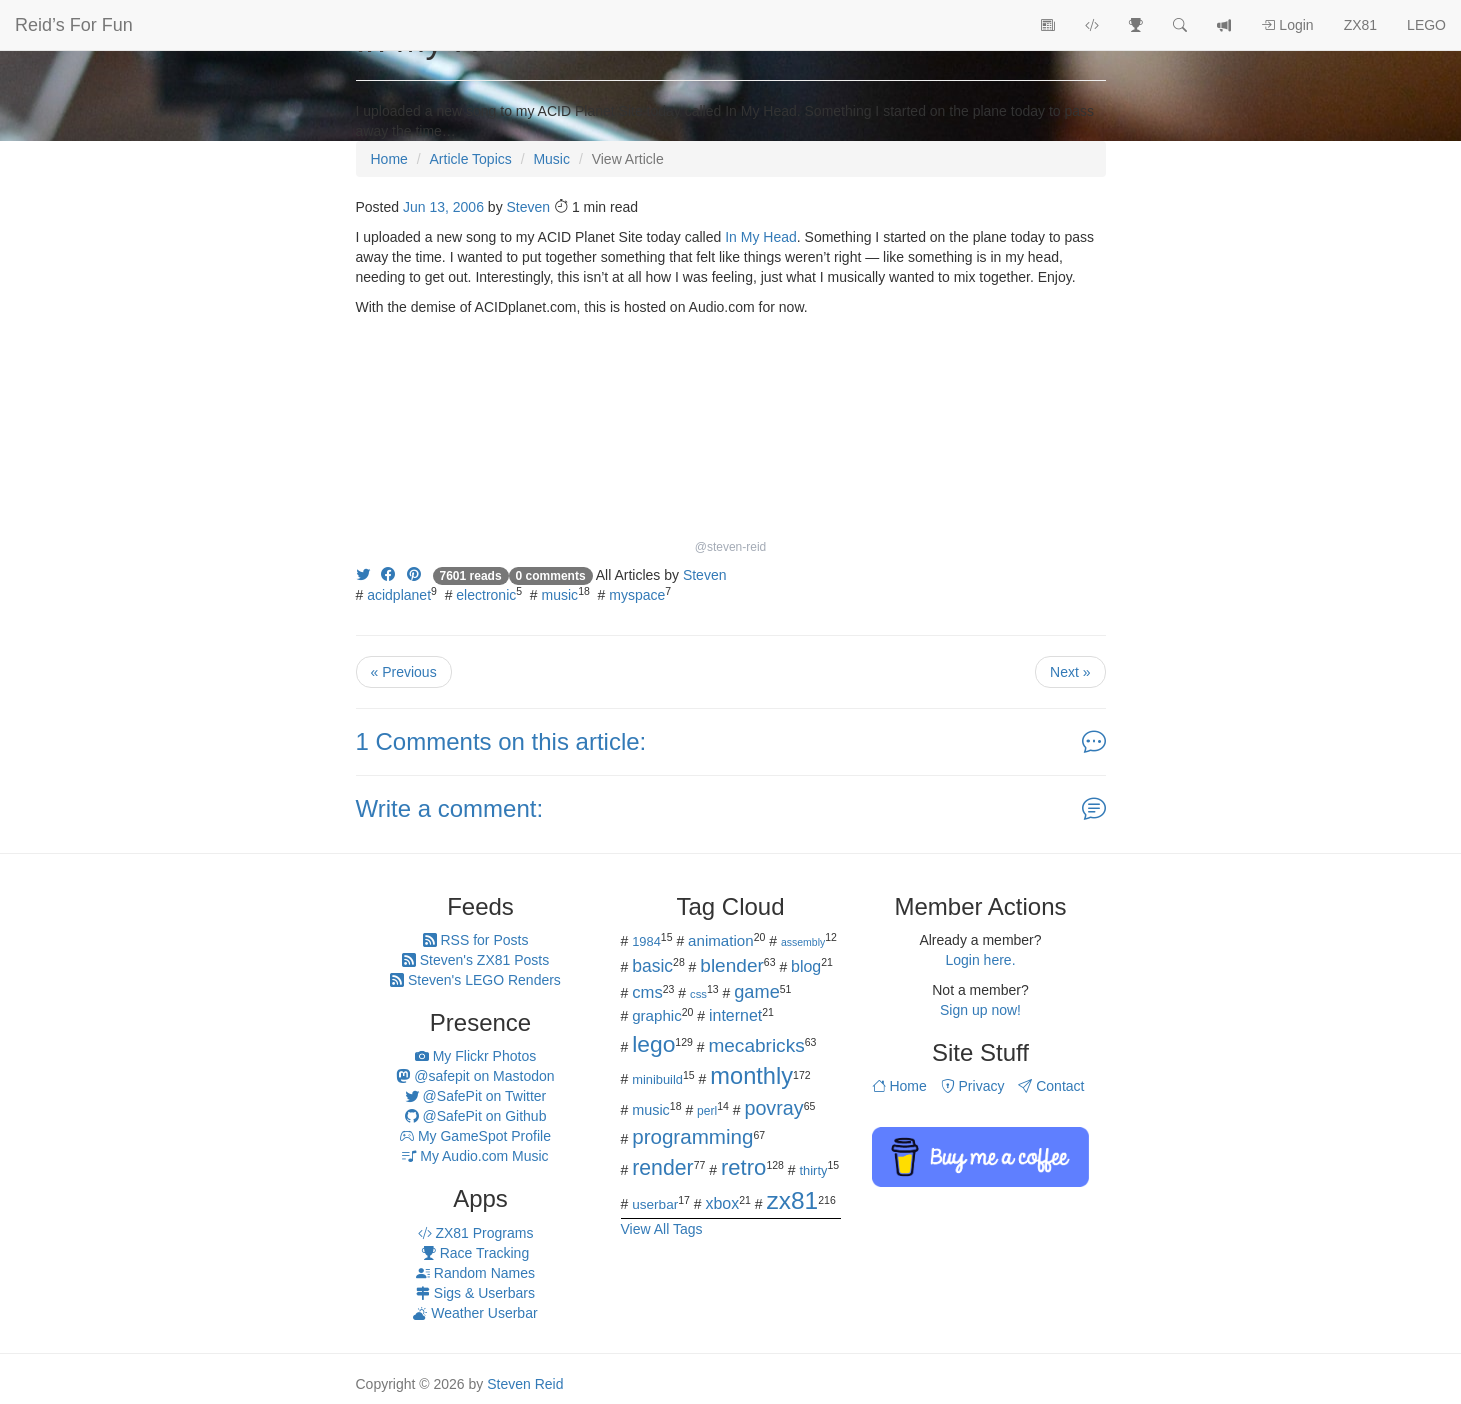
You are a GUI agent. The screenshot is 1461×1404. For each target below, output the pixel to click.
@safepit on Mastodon (475, 1076)
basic (652, 966)
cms (647, 992)
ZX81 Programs (476, 1233)
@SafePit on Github (476, 1116)
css (698, 994)
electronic (486, 595)
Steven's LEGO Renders (475, 980)
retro (743, 1167)
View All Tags (662, 1229)
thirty (814, 1170)
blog (806, 966)
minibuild (657, 1079)
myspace (637, 595)
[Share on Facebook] (388, 575)
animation (721, 940)
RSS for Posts (476, 940)
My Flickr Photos (475, 1056)
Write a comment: (450, 808)
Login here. (980, 960)
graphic (657, 1015)
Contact (1051, 1086)
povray (773, 1108)
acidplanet (399, 595)
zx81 (792, 1200)
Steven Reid (525, 1384)
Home (899, 1086)
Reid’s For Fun (74, 25)
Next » (1070, 672)
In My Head (761, 237)
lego (653, 1044)
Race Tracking (475, 1253)
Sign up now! (980, 1010)
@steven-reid (731, 547)
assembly (803, 942)
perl (707, 1111)
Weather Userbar (475, 1313)
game (757, 992)
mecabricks (756, 1045)
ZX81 (1360, 25)
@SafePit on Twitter (476, 1096)
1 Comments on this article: (501, 741)
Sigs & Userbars (475, 1293)
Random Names (475, 1273)
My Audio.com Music (475, 1156)
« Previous (404, 672)
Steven (529, 207)
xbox (723, 1203)
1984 (646, 941)
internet (735, 1015)
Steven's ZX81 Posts (475, 960)
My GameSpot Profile (475, 1136)
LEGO (1426, 25)
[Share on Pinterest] (414, 575)
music (560, 595)
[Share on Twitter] (363, 575)
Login (1287, 25)
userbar (655, 1204)
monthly (751, 1076)
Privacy (973, 1086)
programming (692, 1136)
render (662, 1168)
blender (732, 965)
